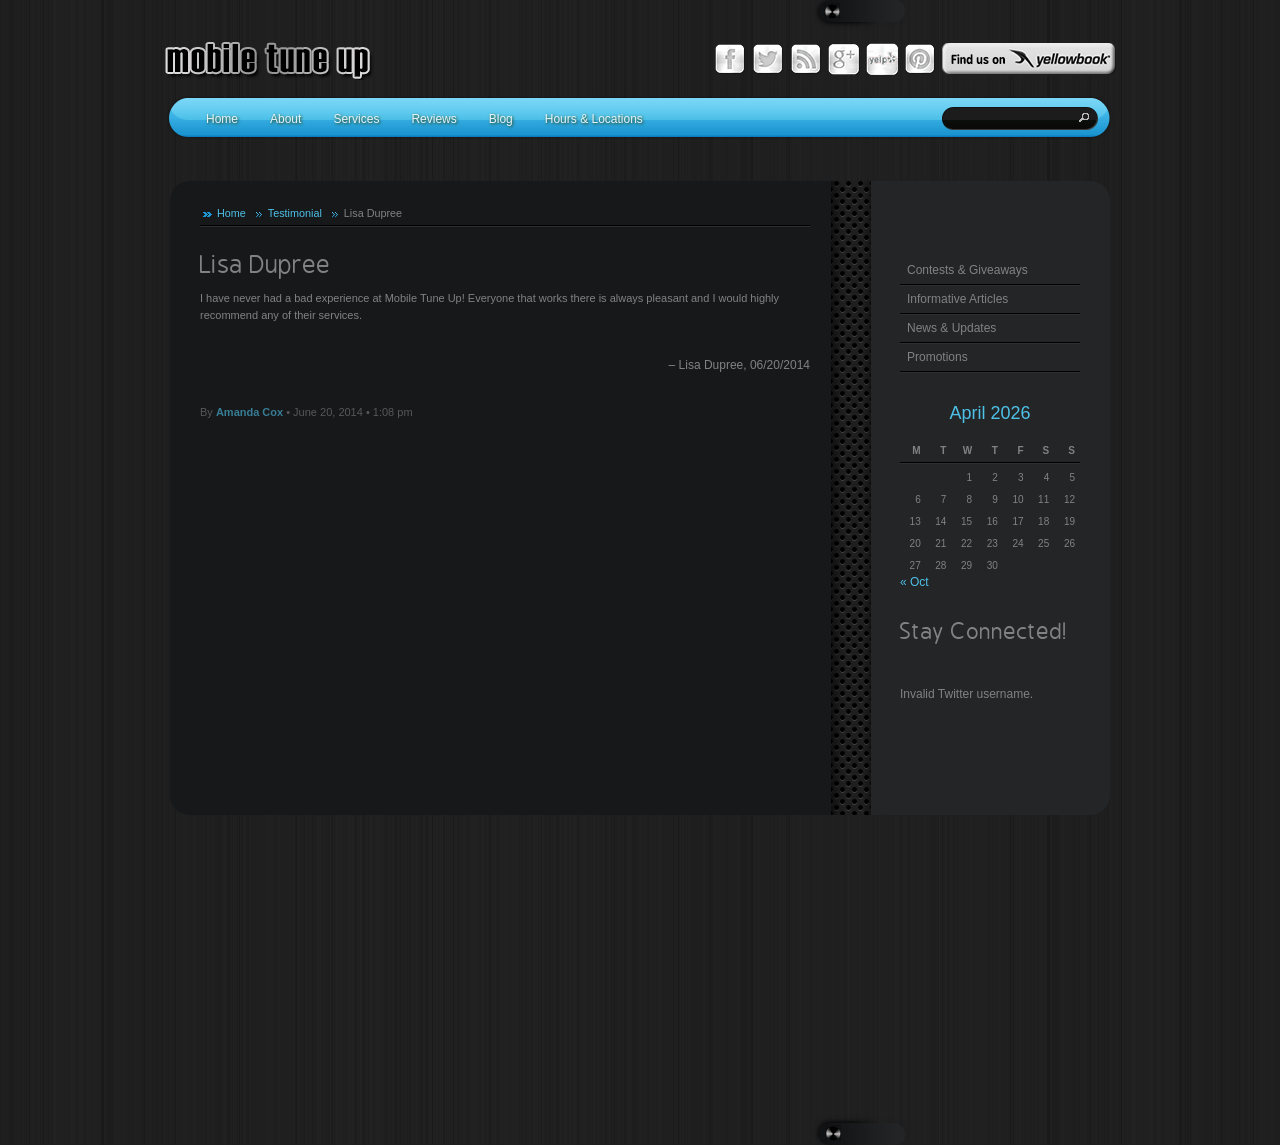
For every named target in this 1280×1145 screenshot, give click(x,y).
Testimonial (295, 213)
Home (231, 213)
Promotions (937, 357)
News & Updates (951, 328)
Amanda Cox (249, 412)
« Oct (914, 582)
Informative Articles (957, 299)
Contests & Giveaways (967, 270)
